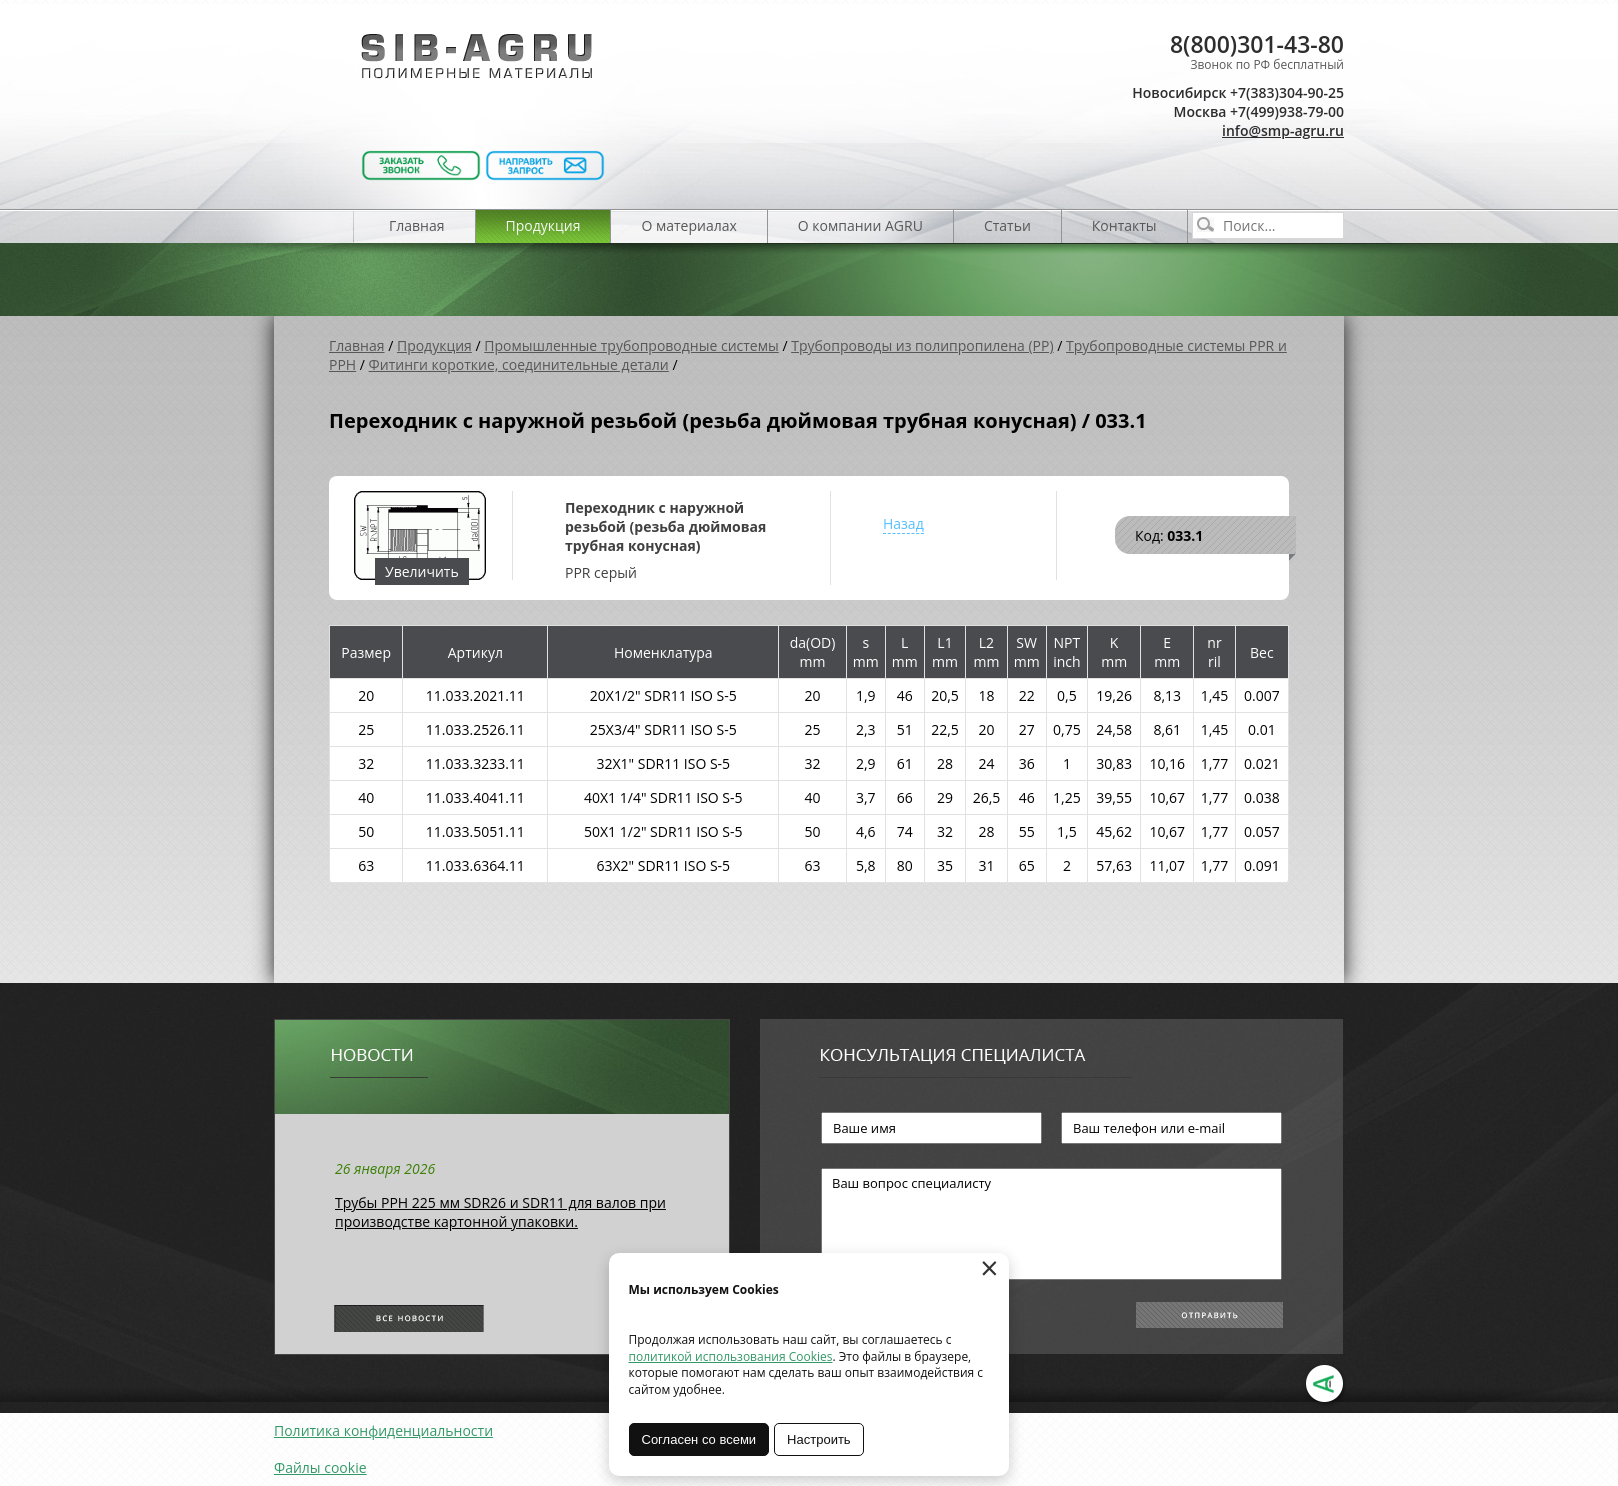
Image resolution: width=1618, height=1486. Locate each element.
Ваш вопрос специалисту (1051, 1224)
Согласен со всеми (699, 1439)
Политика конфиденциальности (383, 1430)
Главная (417, 225)
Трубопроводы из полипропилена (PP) (922, 345)
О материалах (688, 225)
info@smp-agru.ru (1283, 130)
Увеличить (422, 571)
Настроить (820, 1439)
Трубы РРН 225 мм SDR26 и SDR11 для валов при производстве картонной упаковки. (500, 1212)
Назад (903, 523)
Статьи (1007, 225)
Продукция (543, 225)
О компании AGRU (860, 225)
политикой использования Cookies (731, 1356)
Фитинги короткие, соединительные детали (519, 364)
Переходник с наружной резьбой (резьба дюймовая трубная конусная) (665, 526)
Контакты (1124, 225)
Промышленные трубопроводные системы (631, 345)
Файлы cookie (320, 1467)
